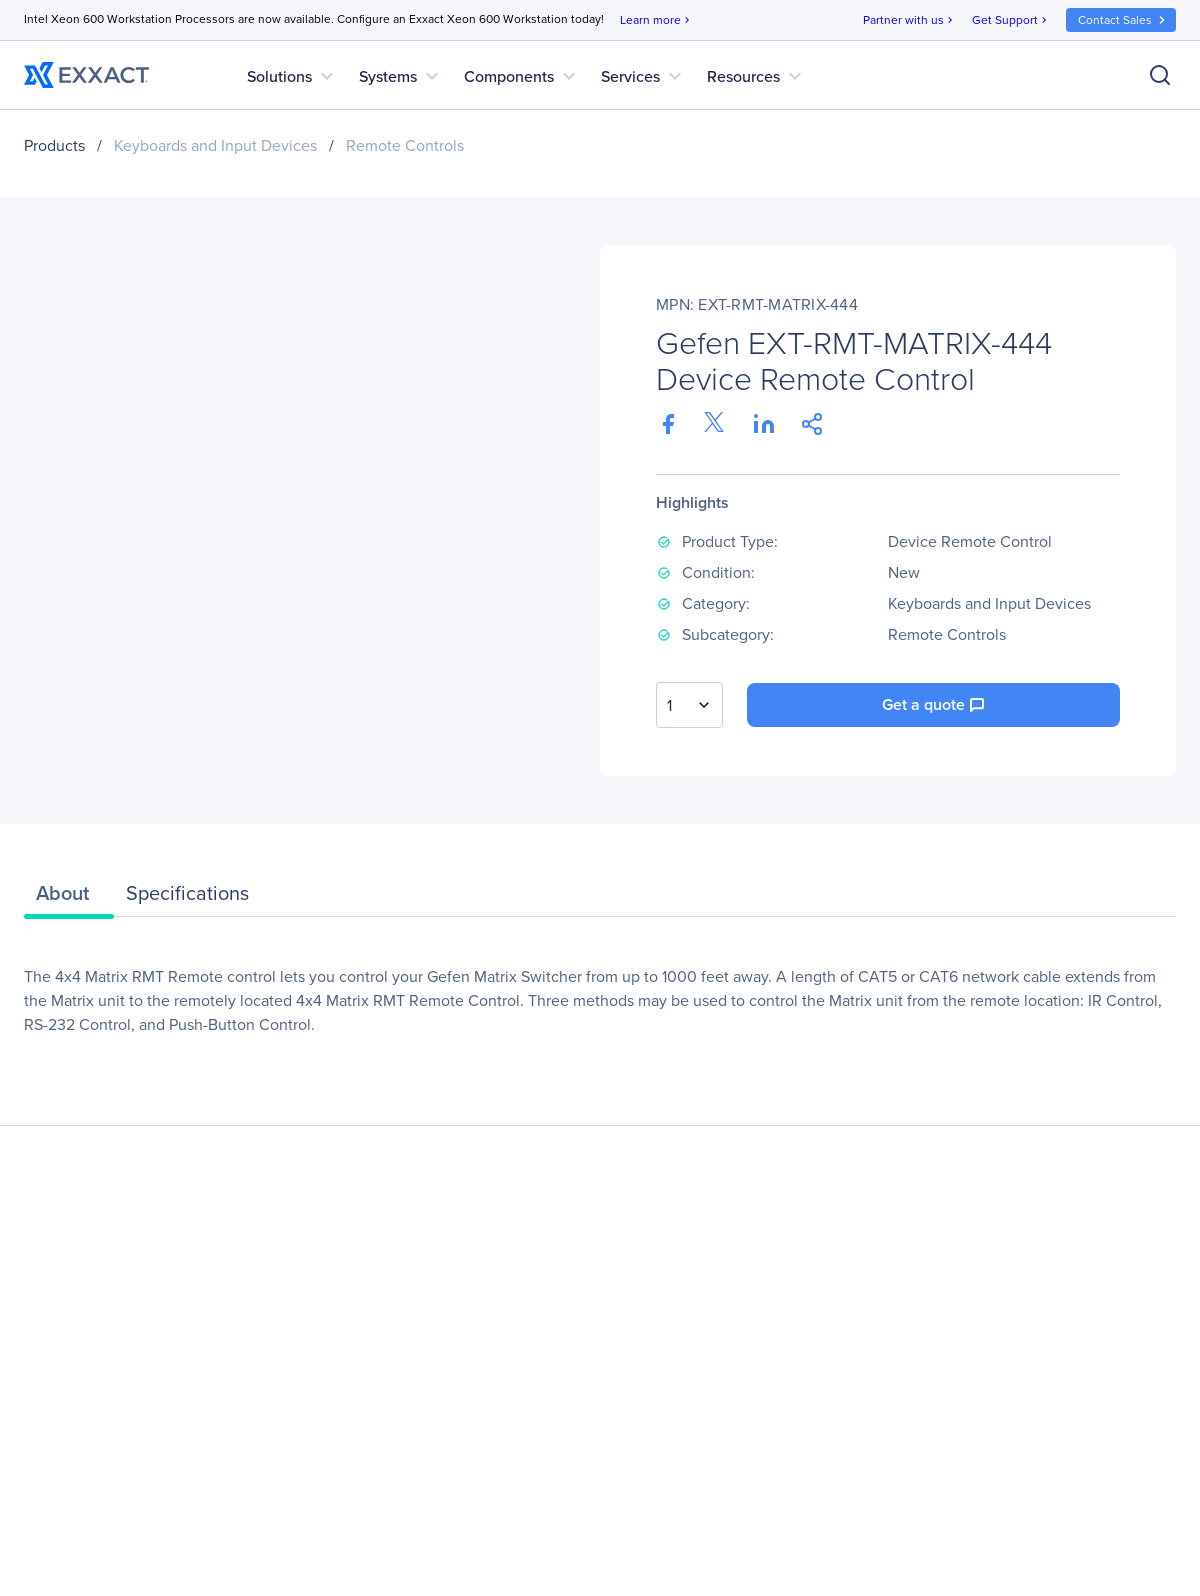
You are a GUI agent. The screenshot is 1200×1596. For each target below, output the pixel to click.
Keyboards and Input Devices (215, 145)
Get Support (1011, 20)
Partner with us (909, 20)
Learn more (656, 20)
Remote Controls (405, 145)
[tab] (69, 898)
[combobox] (689, 705)
